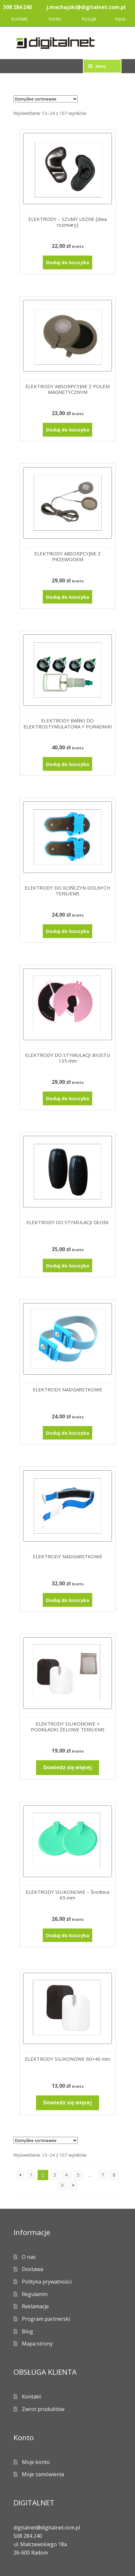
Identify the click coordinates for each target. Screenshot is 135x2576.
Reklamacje (35, 2306)
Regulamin (35, 2294)
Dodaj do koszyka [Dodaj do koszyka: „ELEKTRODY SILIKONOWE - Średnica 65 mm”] (67, 1935)
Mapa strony (37, 2343)
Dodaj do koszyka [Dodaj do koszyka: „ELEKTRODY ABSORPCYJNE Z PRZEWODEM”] (67, 597)
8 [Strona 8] (114, 2175)
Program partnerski (46, 2318)
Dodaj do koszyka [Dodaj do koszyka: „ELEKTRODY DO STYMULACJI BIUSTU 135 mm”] (67, 1098)
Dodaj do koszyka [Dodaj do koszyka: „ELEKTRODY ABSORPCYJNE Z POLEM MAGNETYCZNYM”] (67, 429)
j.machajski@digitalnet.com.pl (86, 7)
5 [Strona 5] (78, 2175)
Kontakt (19, 19)
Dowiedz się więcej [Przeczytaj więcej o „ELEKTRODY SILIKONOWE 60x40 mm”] (67, 2102)
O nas (29, 2256)
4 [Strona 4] (66, 2175)
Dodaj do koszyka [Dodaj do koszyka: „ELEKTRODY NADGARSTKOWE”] (67, 1433)
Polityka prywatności (47, 2281)
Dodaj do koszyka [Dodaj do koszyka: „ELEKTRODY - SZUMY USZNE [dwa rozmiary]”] (67, 262)
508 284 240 (17, 7)
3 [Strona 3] (54, 2175)
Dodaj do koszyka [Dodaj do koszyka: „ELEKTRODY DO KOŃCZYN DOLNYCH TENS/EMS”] (67, 931)
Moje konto (36, 2462)
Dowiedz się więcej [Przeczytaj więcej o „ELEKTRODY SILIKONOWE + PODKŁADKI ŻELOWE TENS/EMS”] (67, 1767)
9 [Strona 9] (62, 2185)
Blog (27, 2331)
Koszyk (89, 19)
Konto (55, 19)
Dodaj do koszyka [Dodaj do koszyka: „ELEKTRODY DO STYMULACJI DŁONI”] (67, 1265)
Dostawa (32, 2269)
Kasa (120, 19)
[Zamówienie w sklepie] (46, 98)
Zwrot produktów (43, 2409)
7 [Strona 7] (102, 2175)
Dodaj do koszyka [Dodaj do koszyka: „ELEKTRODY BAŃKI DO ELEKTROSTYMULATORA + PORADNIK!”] (67, 764)
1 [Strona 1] (31, 2175)
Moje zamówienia (43, 2474)
